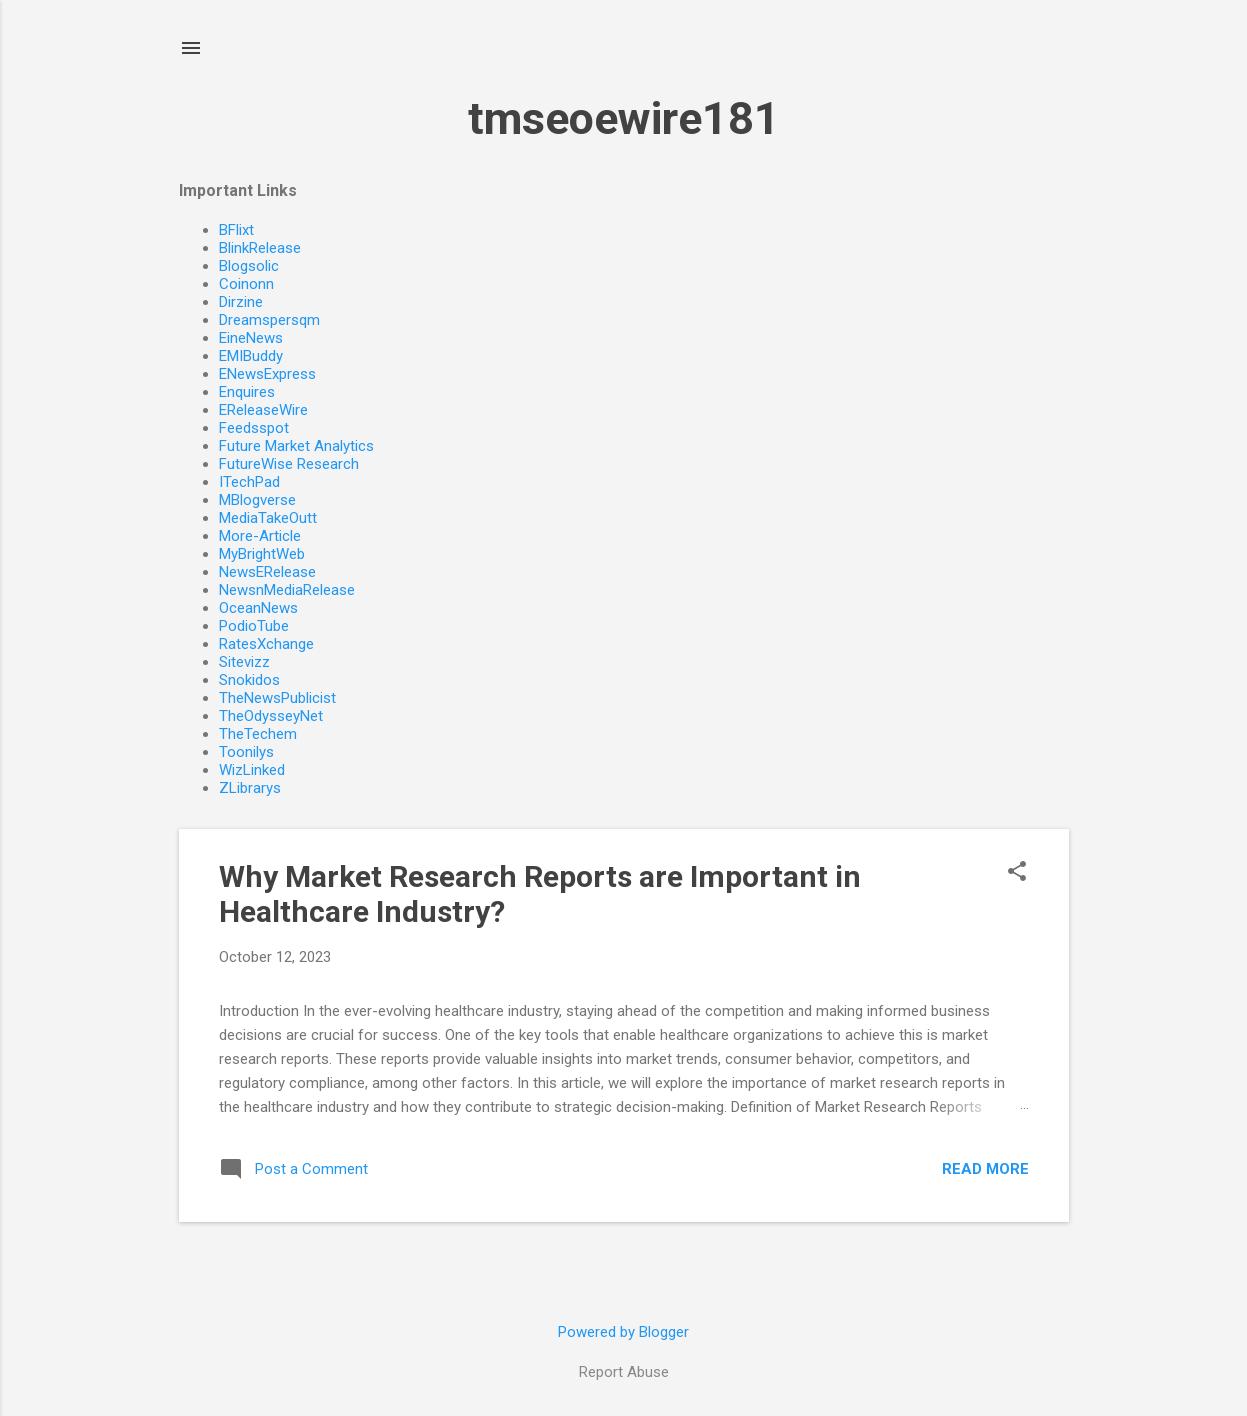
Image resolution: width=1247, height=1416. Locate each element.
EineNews (251, 338)
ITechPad (249, 482)
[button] (1017, 873)
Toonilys (246, 752)
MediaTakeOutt (268, 518)
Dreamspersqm (269, 320)
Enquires (247, 392)
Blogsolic (249, 266)
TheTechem (258, 734)
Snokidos (249, 680)
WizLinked (252, 770)
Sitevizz (244, 662)
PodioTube (254, 626)
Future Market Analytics (296, 446)
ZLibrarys (250, 788)
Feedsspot (254, 428)
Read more (985, 1169)
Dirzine (241, 302)
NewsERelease (267, 572)
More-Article (260, 536)
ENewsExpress (267, 374)
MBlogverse (257, 500)
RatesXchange (266, 644)
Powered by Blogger (623, 1332)
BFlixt (236, 230)
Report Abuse (624, 1372)
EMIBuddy (251, 356)
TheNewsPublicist (277, 698)
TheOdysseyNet (271, 716)
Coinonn (246, 284)
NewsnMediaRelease (287, 590)
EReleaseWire (263, 410)
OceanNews (258, 608)
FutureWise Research (289, 464)
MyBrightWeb (262, 554)
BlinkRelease (260, 248)
